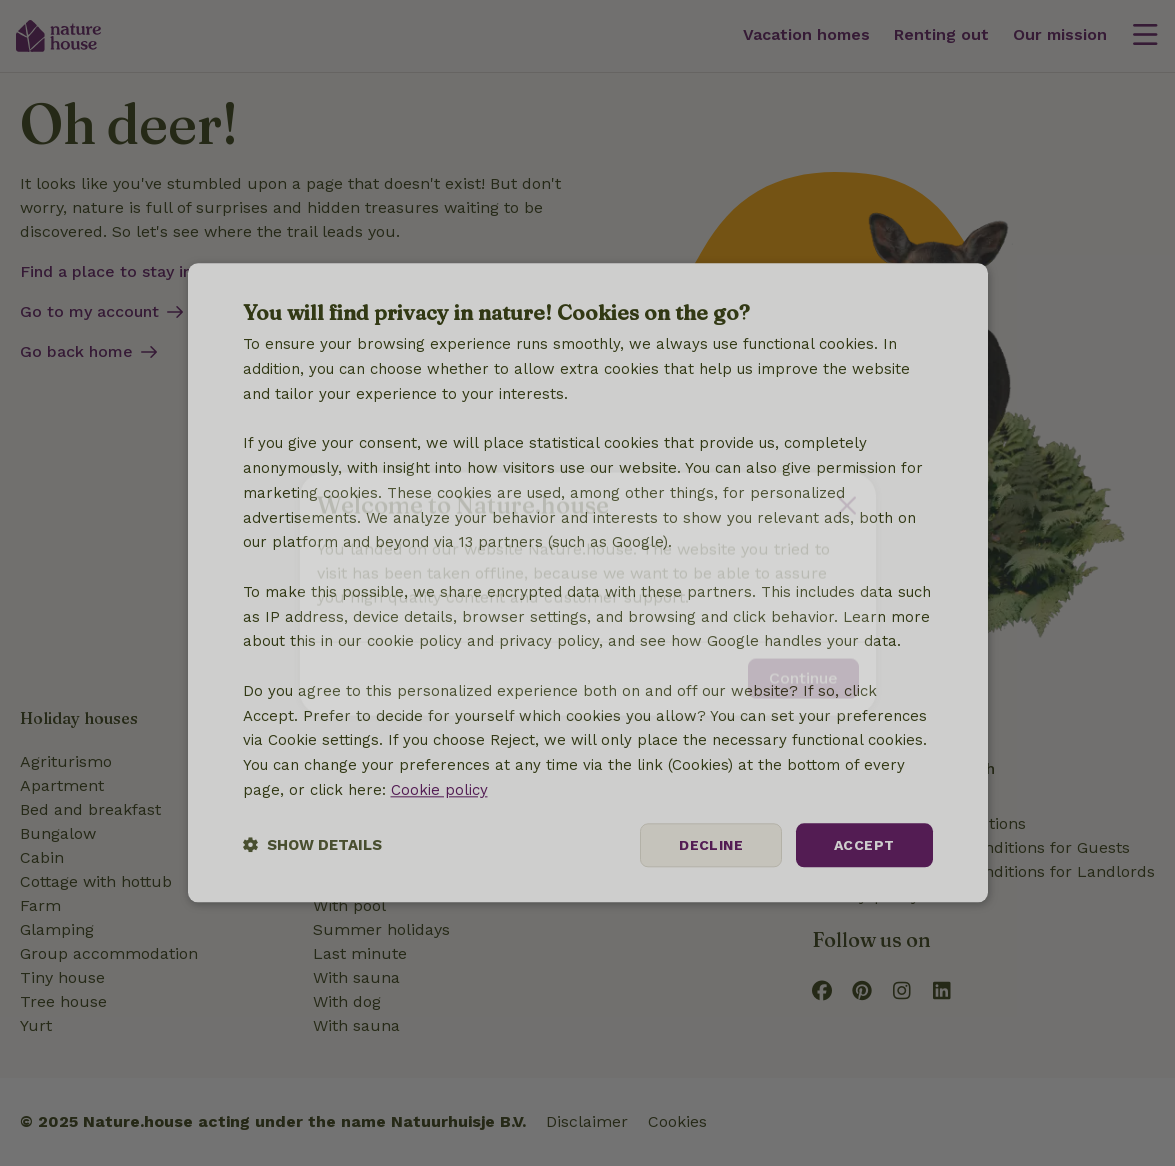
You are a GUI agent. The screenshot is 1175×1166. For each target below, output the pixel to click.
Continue (803, 667)
